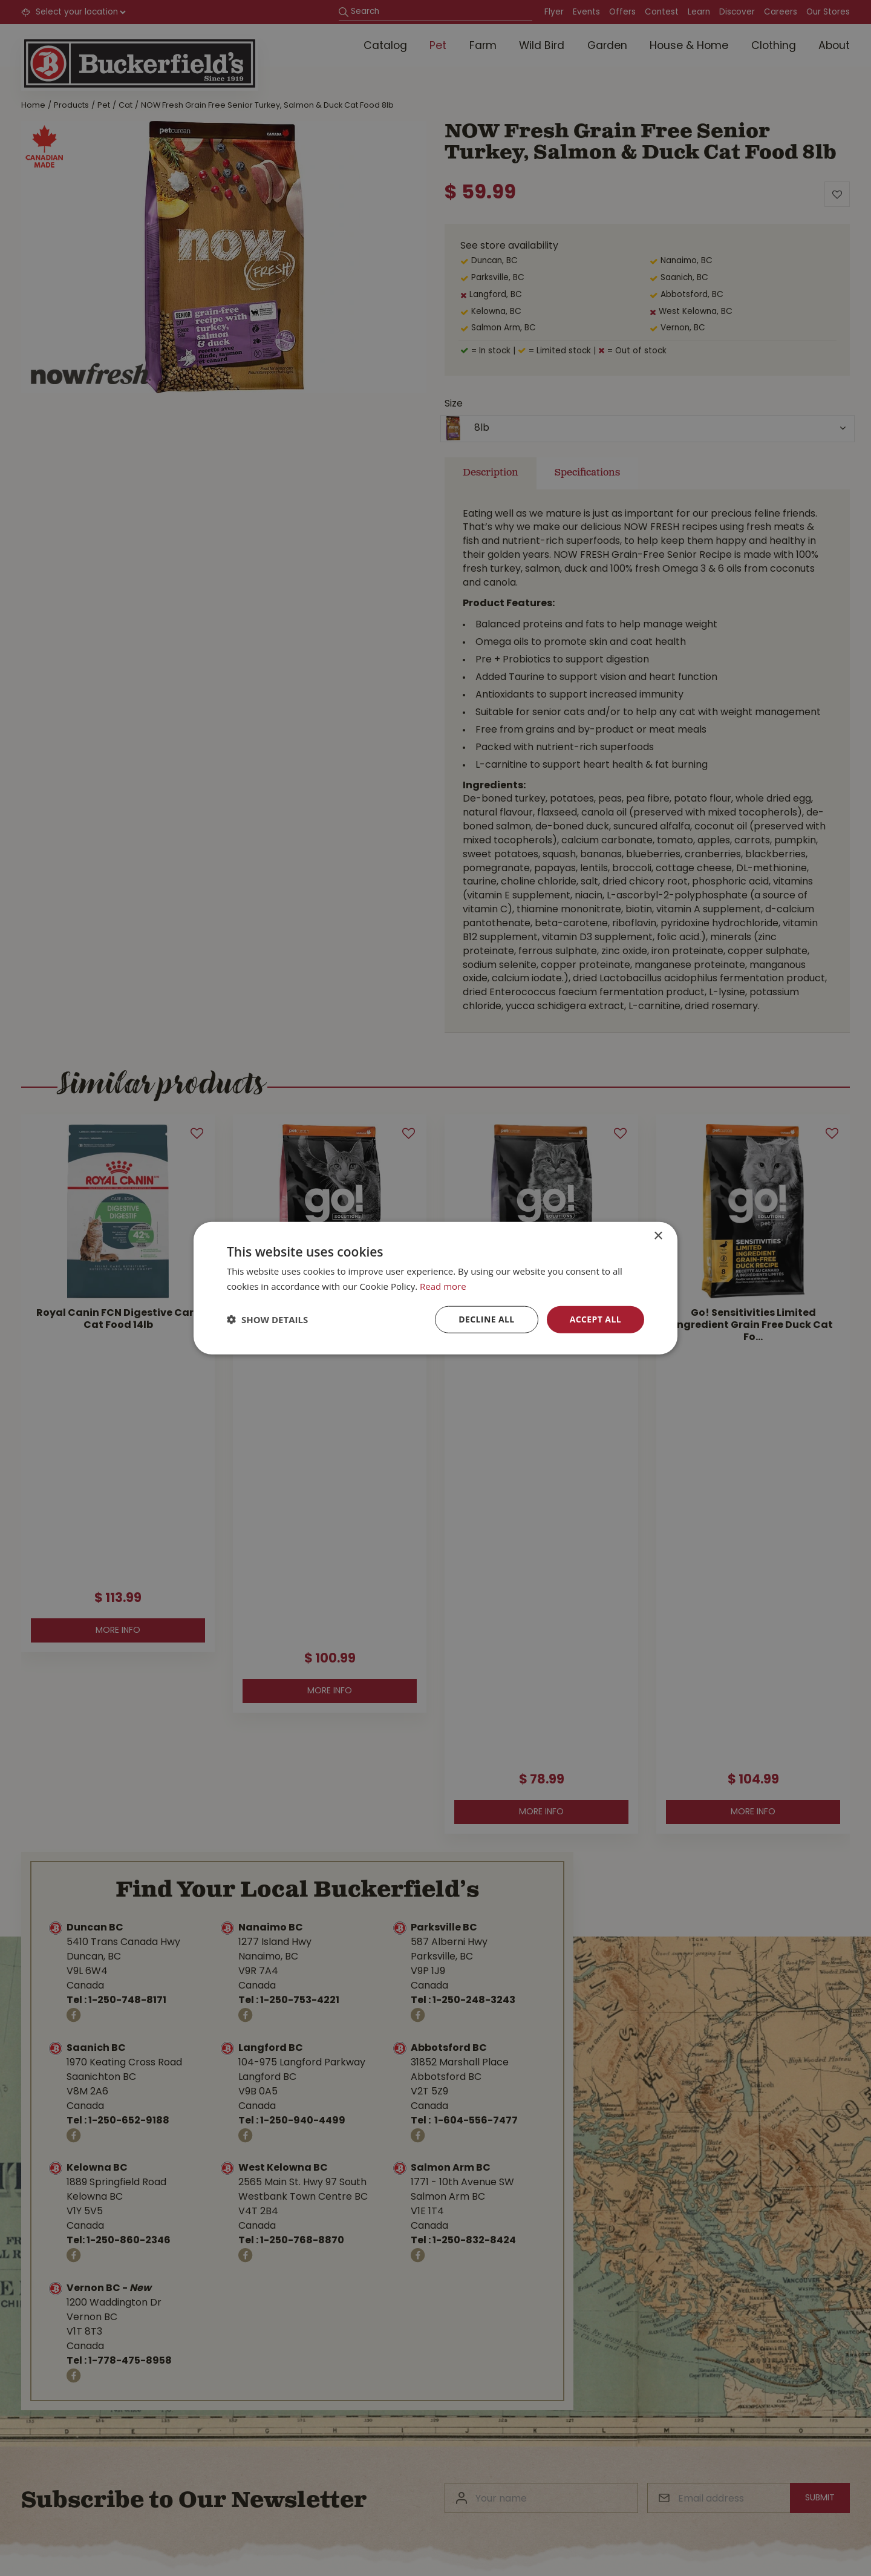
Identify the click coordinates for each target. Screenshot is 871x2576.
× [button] (657, 1236)
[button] (267, 1319)
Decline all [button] (486, 1319)
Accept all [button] (595, 1319)
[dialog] (435, 1288)
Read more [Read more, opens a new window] (443, 1286)
